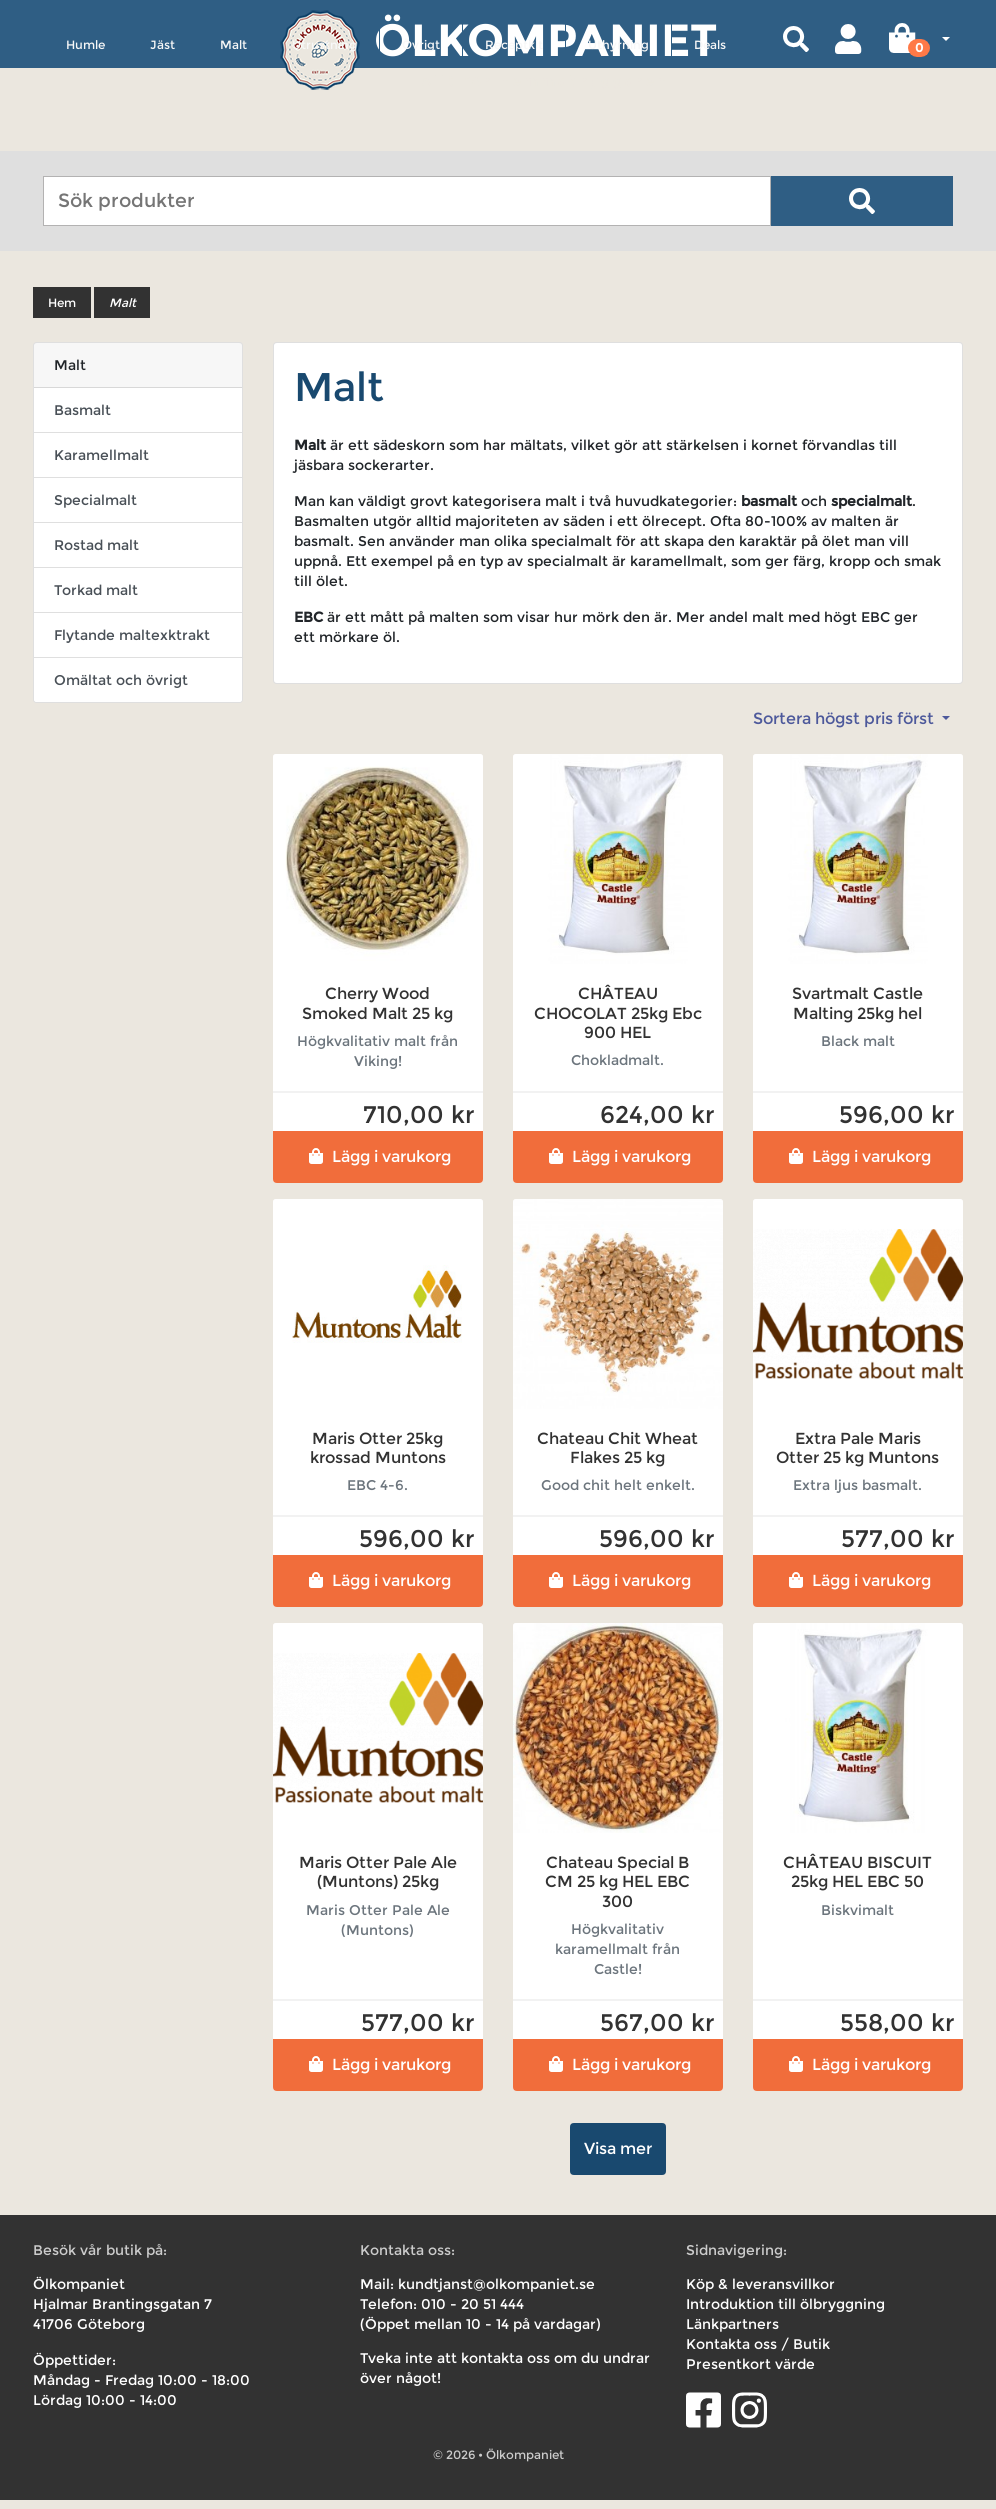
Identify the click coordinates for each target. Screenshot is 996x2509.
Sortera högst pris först (845, 728)
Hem (62, 312)
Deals (710, 136)
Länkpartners (732, 2333)
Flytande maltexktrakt (132, 645)
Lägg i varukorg (377, 1165)
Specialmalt (95, 510)
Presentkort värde (750, 2373)
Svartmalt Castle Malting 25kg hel (857, 1013)
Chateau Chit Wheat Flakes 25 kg (617, 1457)
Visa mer (618, 2157)
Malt (233, 136)
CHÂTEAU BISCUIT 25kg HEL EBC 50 (857, 1882)
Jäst (162, 136)
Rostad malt (96, 555)
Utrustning (324, 136)
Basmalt (82, 420)
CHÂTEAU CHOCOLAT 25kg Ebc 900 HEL (618, 1022)
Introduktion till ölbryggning (785, 2313)
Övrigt (421, 136)
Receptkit (514, 136)
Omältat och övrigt (121, 690)
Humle (85, 136)
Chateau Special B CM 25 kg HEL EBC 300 (617, 1891)
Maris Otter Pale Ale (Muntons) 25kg (378, 1882)
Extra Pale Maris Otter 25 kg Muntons (857, 1457)
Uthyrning (618, 136)
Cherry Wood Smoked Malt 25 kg (377, 1013)
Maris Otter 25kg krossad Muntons (378, 1457)
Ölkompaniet (545, 39)
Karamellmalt (101, 465)
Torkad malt (96, 600)
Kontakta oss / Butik (758, 2353)
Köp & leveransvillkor (760, 2293)
